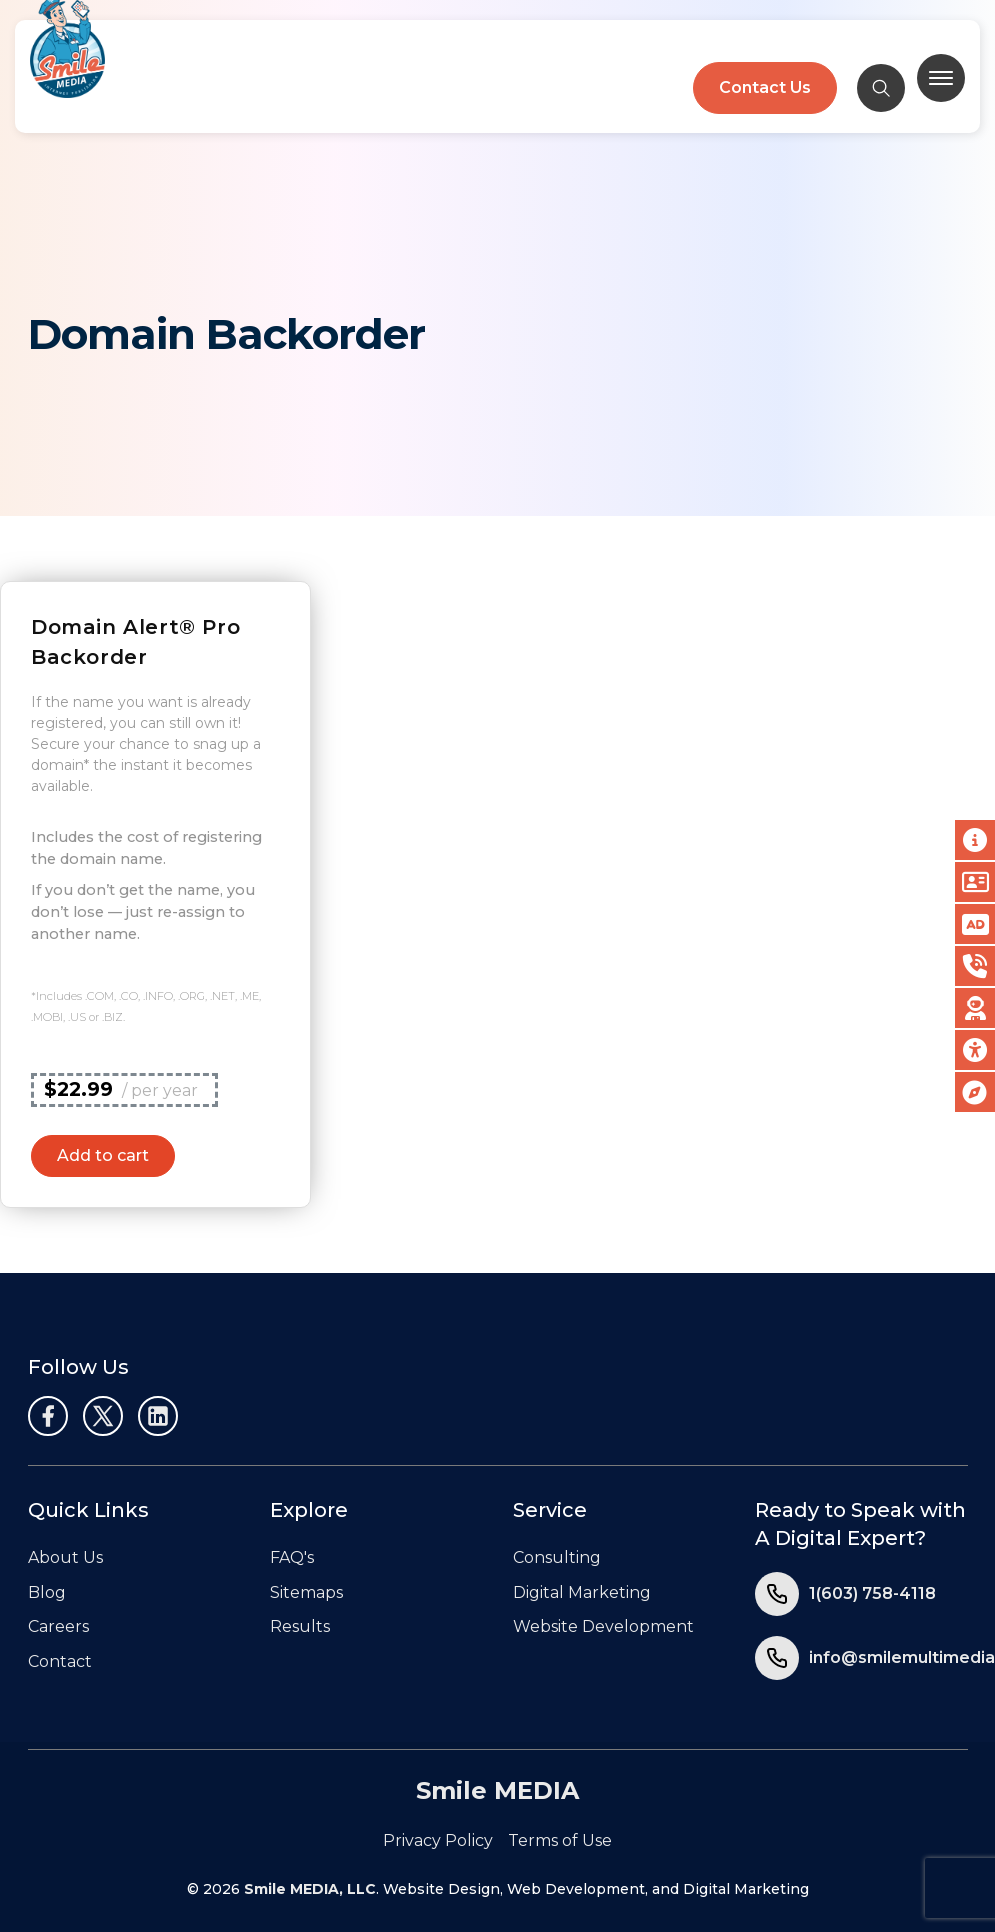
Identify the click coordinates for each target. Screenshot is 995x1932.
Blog (47, 1592)
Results (300, 1626)
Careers (58, 1626)
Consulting (557, 1557)
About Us (65, 1557)
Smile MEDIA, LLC (310, 1889)
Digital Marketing (582, 1592)
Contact (60, 1661)
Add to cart (103, 1155)
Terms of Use (560, 1840)
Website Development (603, 1626)
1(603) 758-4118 (872, 1593)
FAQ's (292, 1557)
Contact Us (765, 87)
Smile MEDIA (497, 1790)
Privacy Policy (438, 1840)
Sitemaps (306, 1592)
